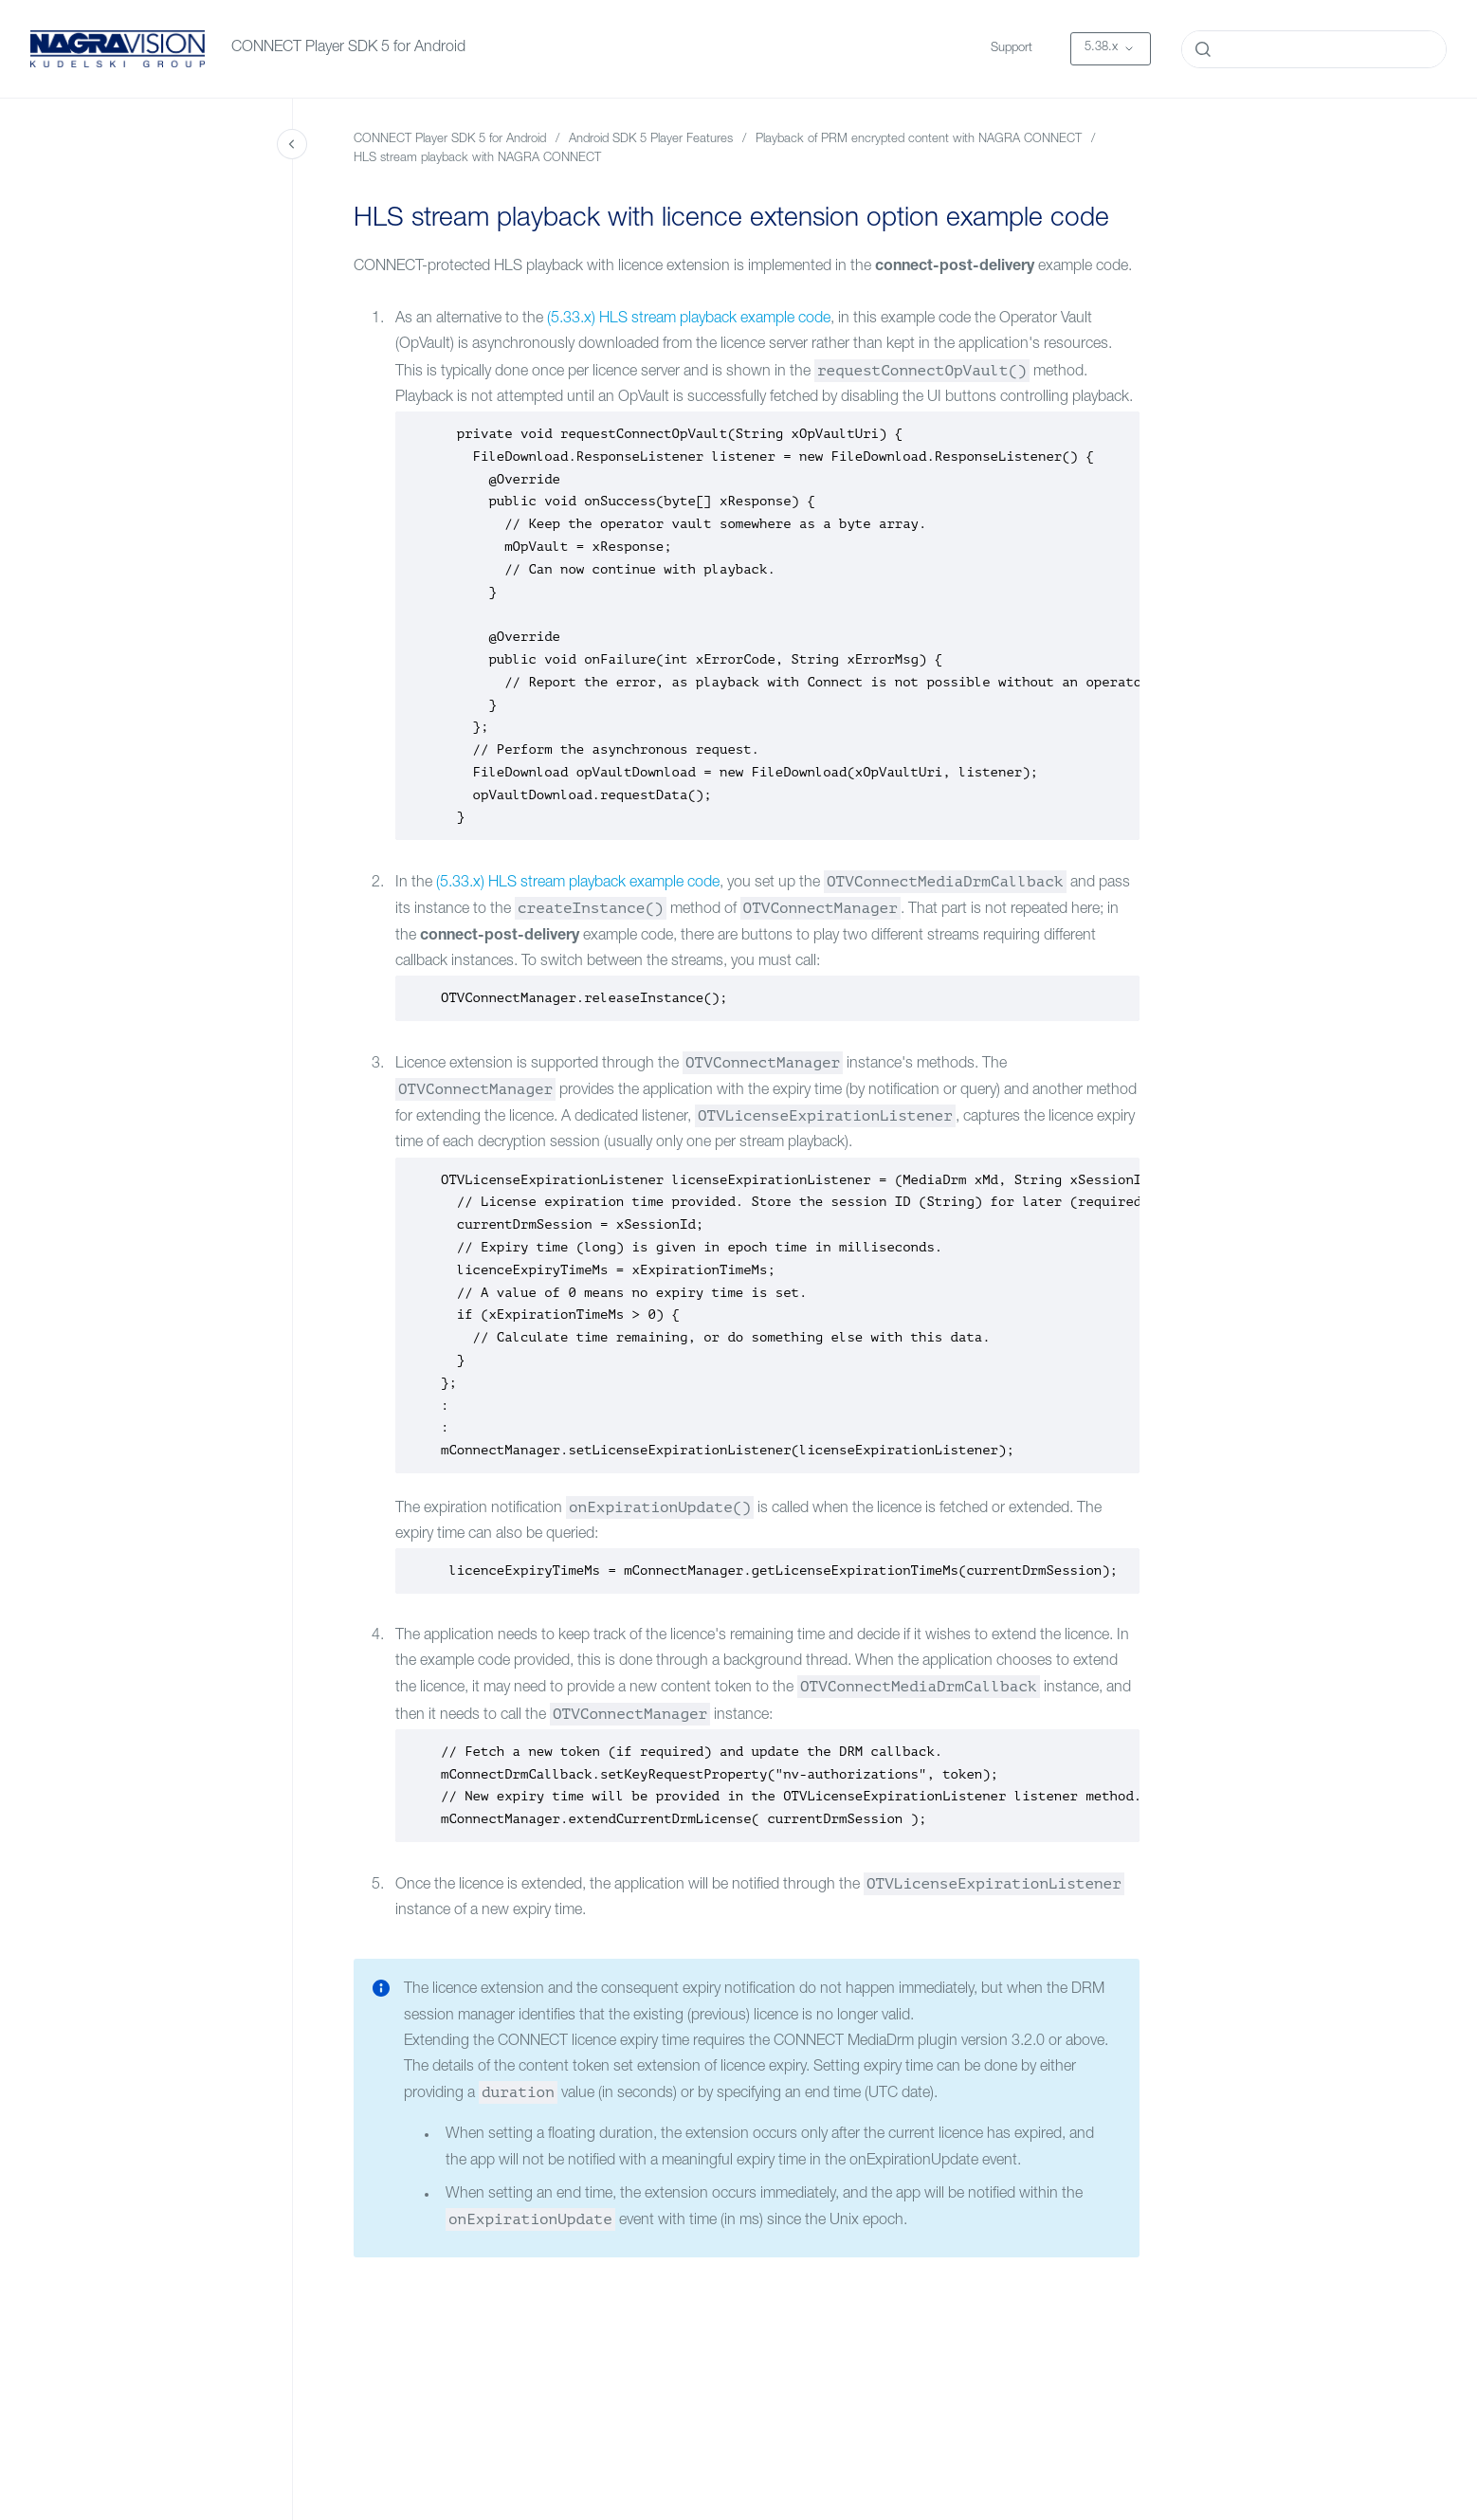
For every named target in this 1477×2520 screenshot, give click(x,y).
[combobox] (1314, 49)
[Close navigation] (292, 144)
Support (1011, 49)
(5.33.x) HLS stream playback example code (688, 319)
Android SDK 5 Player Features (651, 140)
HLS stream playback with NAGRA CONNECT (477, 159)
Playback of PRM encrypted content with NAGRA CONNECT (919, 140)
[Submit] (1203, 49)
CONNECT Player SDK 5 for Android (348, 48)
